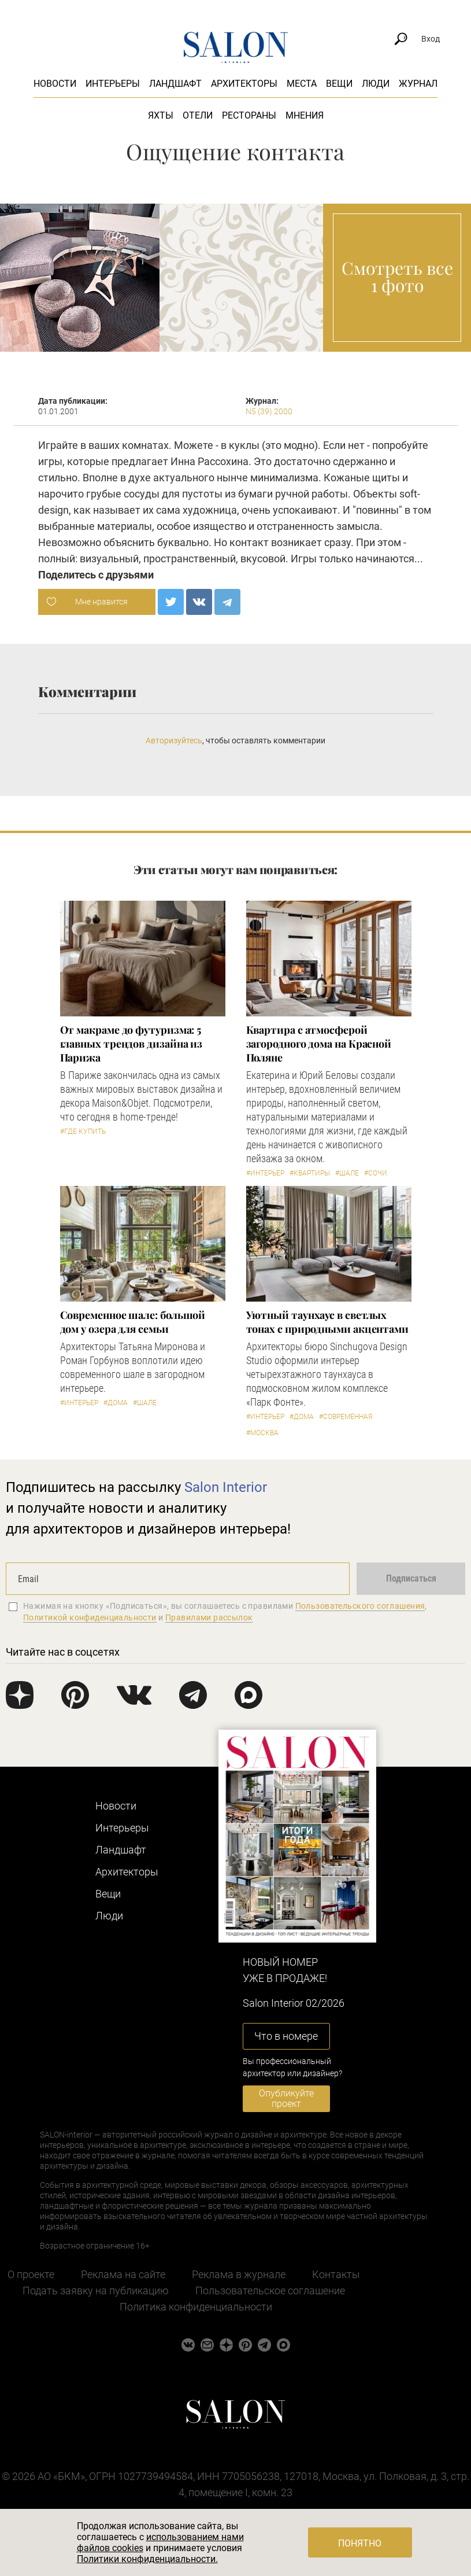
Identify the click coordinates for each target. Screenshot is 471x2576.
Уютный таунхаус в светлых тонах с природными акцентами (327, 1322)
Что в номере (286, 2036)
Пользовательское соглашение (270, 2290)
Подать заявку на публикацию (96, 2290)
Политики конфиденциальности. (147, 2558)
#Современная (345, 1416)
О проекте (31, 2274)
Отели (198, 115)
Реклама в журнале (238, 2274)
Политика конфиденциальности (196, 2307)
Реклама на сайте (123, 2274)
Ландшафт (175, 83)
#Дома (115, 1402)
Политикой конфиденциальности (90, 1617)
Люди (376, 83)
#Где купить (83, 1131)
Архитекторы (244, 83)
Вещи (339, 83)
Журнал (418, 83)
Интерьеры (113, 83)
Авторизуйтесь (174, 740)
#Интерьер (265, 1173)
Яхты (160, 115)
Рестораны (249, 115)
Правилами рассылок (209, 1617)
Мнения (304, 115)
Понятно (359, 2543)
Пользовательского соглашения (360, 1606)
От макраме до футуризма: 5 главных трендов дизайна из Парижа (131, 1043)
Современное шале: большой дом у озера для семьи (133, 1322)
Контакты (336, 2274)
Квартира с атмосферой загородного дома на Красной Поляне (319, 1043)
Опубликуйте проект (286, 2098)
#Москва (262, 1432)
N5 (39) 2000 (269, 411)
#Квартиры (310, 1173)
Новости (55, 83)
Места (302, 83)
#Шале (347, 1173)
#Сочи (375, 1173)
